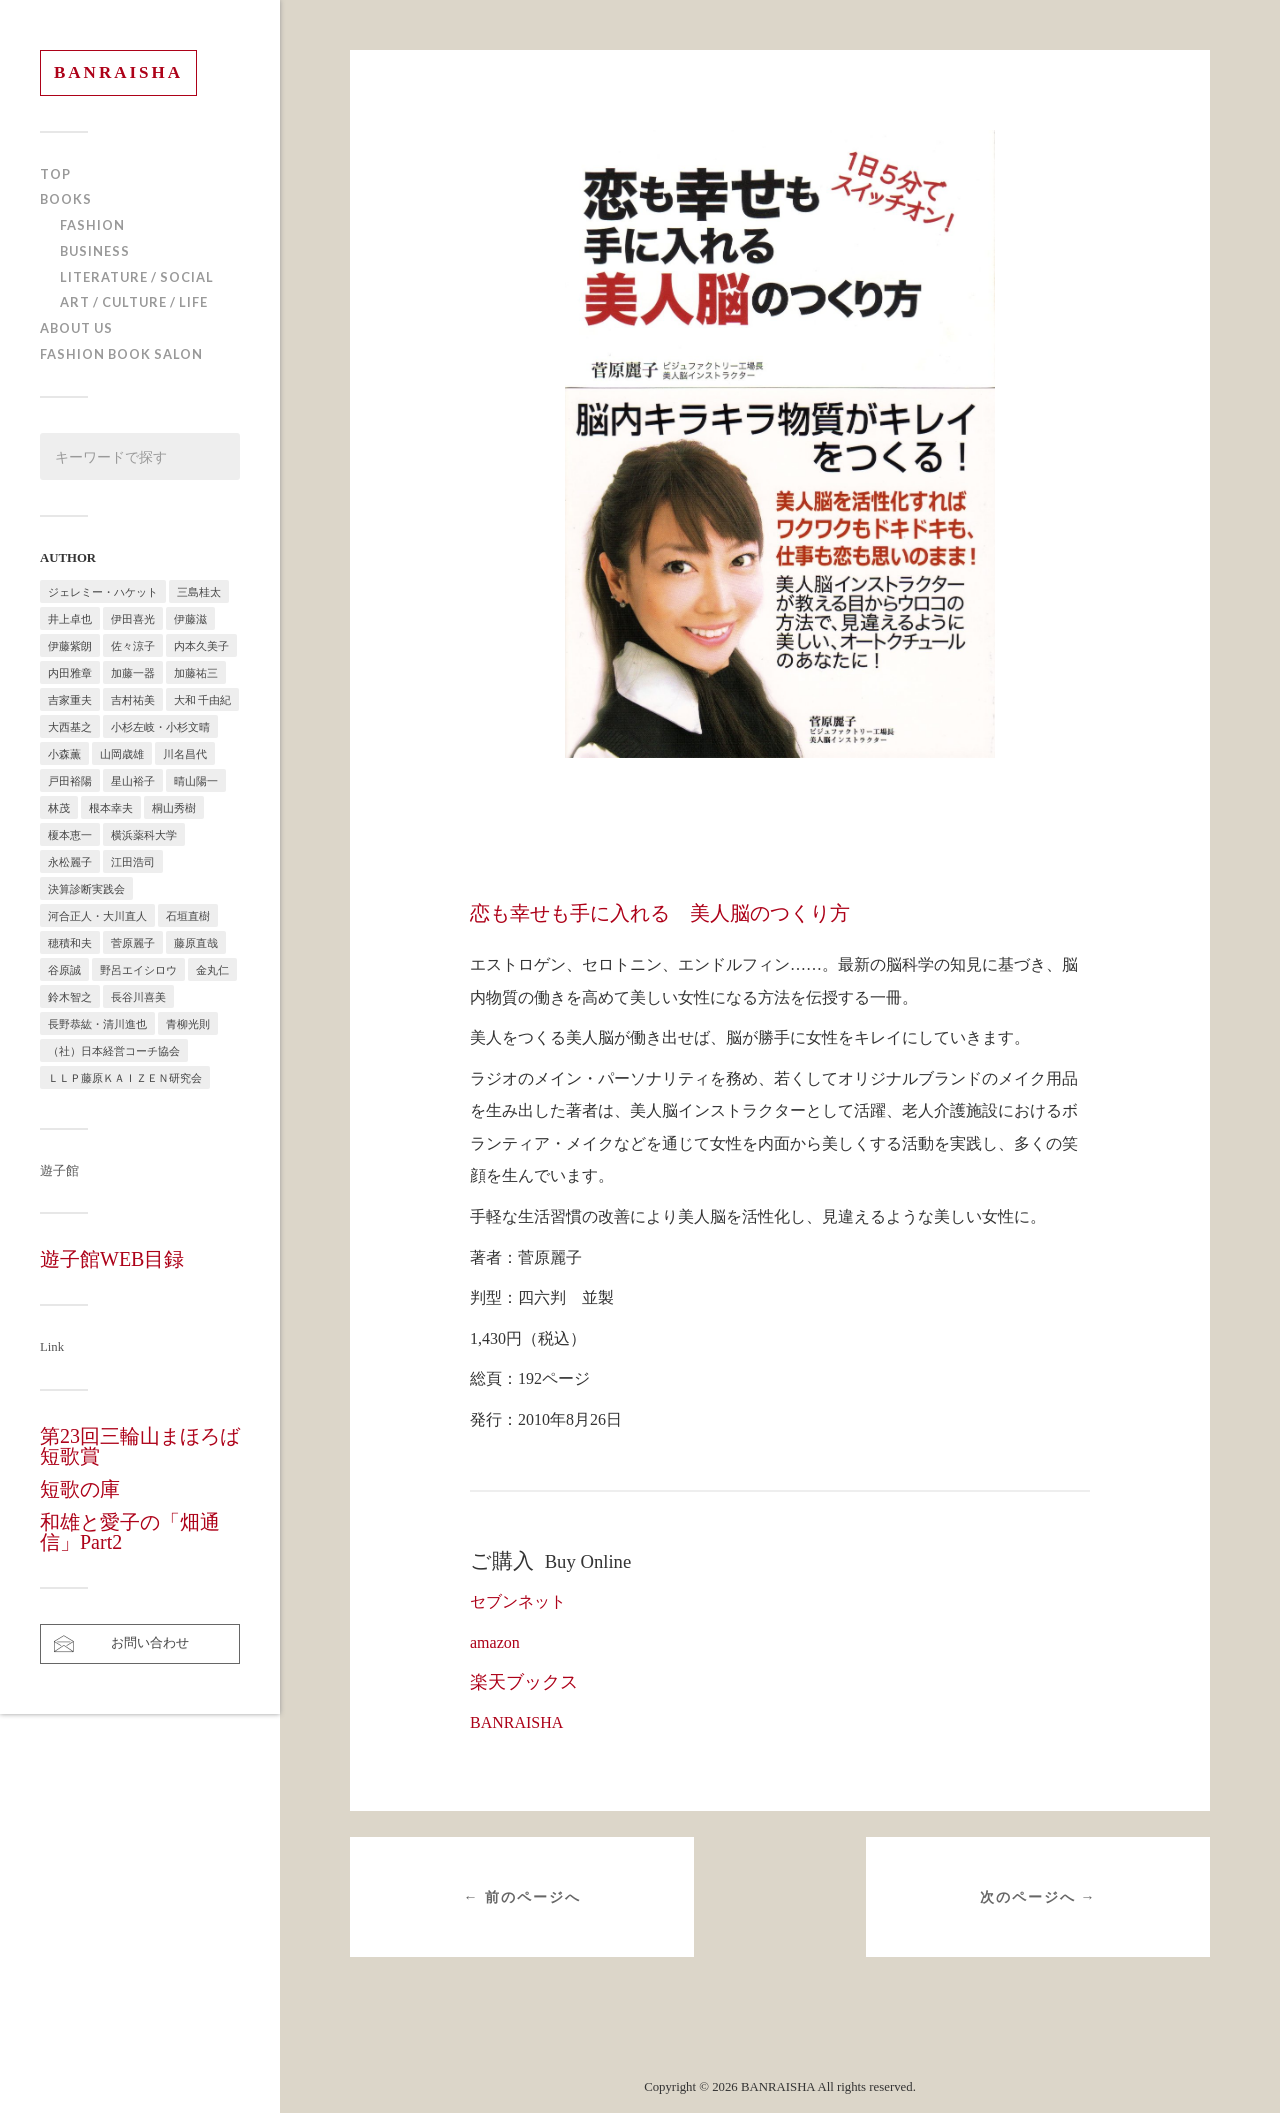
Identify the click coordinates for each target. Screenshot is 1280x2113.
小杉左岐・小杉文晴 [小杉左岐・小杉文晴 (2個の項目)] (160, 726)
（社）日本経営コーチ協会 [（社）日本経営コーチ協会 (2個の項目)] (114, 1050)
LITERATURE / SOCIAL (137, 277)
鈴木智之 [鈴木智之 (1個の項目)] (70, 996)
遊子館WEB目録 (112, 1259)
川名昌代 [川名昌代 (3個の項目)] (185, 753)
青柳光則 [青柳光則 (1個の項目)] (188, 1023)
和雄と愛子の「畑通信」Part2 (130, 1532)
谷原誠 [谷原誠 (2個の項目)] (64, 969)
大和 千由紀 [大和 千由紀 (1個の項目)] (202, 699)
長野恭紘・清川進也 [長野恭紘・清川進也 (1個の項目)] (97, 1023)
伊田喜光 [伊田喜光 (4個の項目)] (133, 618)
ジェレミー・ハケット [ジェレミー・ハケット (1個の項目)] (103, 591)
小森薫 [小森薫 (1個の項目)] (64, 753)
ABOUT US (76, 328)
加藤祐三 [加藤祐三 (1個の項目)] (196, 672)
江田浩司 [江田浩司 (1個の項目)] (133, 861)
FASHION (92, 225)
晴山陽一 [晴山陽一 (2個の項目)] (196, 780)
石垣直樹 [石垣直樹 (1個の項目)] (188, 915)
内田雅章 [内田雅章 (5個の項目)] (70, 672)
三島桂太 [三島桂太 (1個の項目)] (199, 591)
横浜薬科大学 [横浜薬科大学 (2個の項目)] (144, 834)
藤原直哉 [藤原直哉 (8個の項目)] (196, 942)
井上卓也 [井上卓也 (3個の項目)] (70, 618)
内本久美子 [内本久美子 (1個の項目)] (201, 645)
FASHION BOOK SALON (121, 354)
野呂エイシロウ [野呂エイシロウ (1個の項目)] (138, 969)
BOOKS (66, 199)
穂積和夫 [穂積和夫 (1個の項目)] (70, 942)
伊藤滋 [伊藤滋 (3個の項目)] (190, 618)
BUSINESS (95, 251)
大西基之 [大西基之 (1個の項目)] (70, 726)
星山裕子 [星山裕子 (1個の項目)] (133, 780)
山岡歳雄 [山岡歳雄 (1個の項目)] (122, 753)
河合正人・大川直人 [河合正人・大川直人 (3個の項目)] (97, 915)
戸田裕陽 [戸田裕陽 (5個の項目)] (70, 780)
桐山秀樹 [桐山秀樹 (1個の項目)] (174, 807)
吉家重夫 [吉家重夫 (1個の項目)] (70, 699)
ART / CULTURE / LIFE (134, 302)
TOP (55, 174)
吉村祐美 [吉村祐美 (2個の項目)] (133, 699)
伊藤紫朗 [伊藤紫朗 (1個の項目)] (70, 645)
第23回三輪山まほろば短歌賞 (140, 1446)
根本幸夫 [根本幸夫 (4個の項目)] (111, 807)
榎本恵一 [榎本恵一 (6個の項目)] (70, 834)
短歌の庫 (80, 1489)
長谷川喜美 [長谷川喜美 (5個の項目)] (138, 996)
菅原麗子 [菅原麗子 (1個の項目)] (133, 942)
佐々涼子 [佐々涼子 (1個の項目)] (133, 645)
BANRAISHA (118, 72)
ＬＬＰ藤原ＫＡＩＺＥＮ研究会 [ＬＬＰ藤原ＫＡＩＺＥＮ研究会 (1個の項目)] (125, 1077)
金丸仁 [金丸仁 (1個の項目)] (212, 969)
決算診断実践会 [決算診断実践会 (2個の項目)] (86, 888)
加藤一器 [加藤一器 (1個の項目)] (133, 672)
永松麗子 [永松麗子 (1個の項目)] (70, 861)
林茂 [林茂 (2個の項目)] (59, 807)
